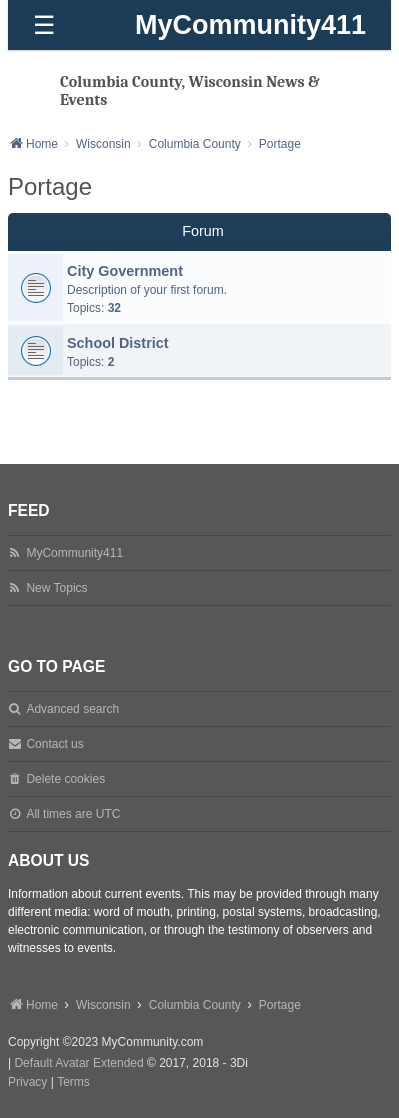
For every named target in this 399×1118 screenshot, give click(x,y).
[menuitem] (27, 1083)
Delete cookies (65, 779)
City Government (125, 271)
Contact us (54, 744)
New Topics (56, 588)
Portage (50, 186)
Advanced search (72, 709)
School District (118, 343)
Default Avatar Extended (78, 1063)
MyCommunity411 (250, 25)
